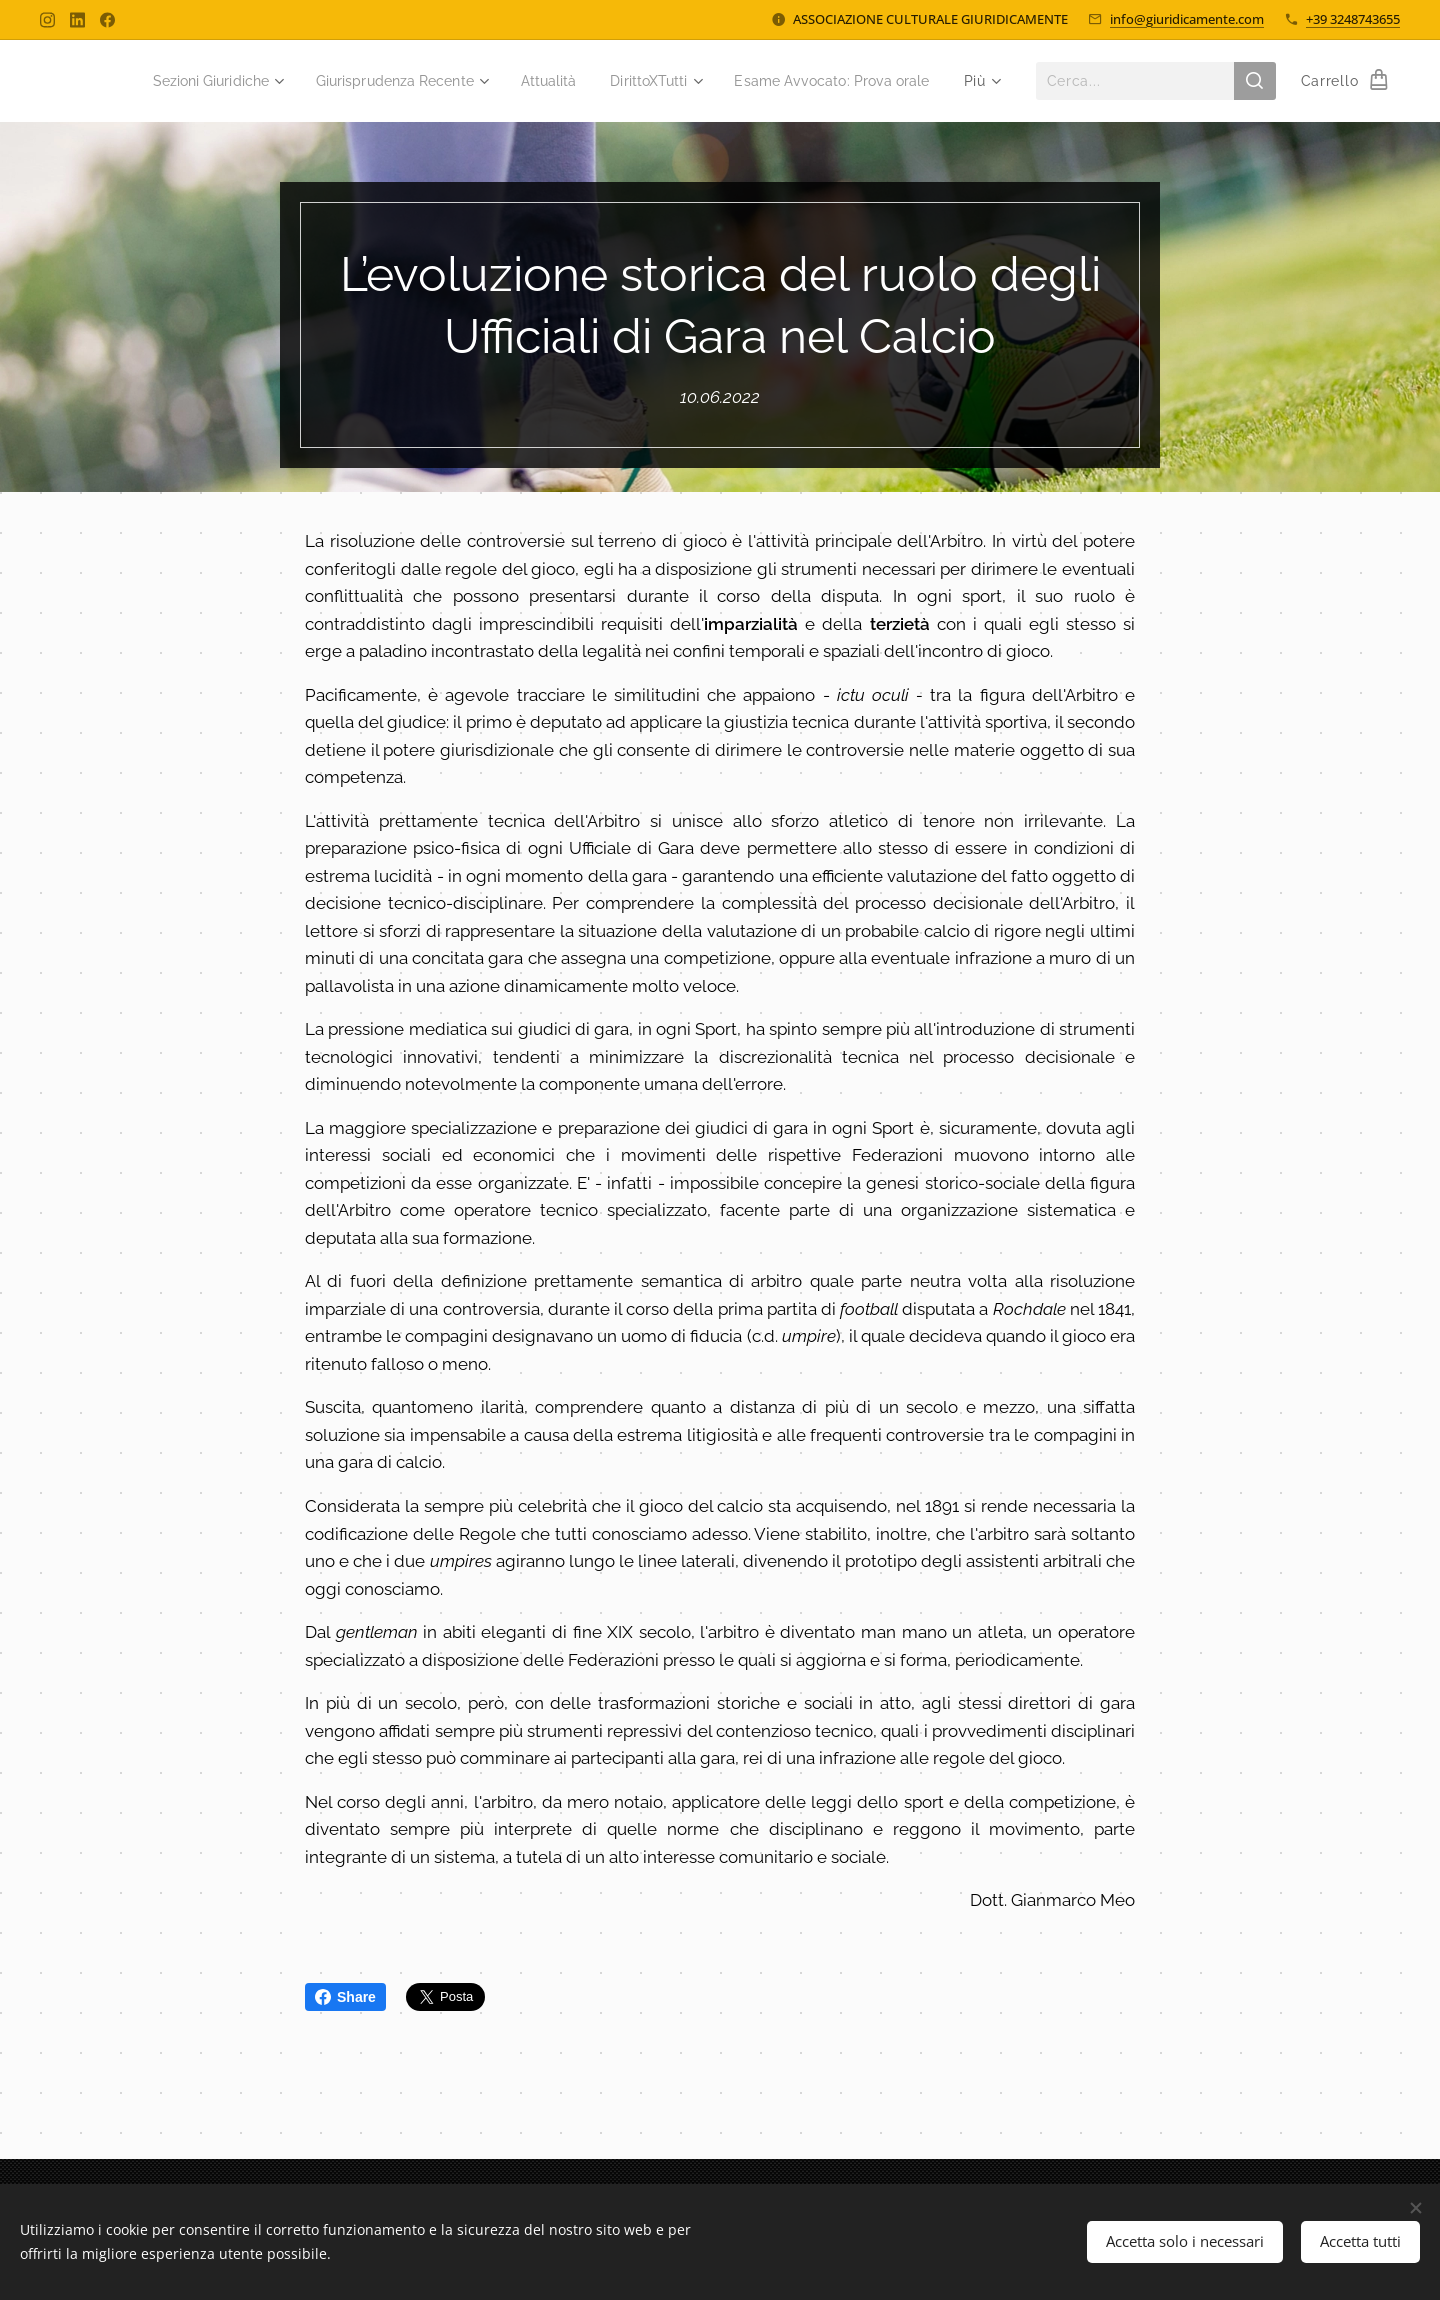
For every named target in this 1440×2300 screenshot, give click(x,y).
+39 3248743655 (1353, 19)
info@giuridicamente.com (1187, 19)
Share (345, 1997)
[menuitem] (413, 81)
